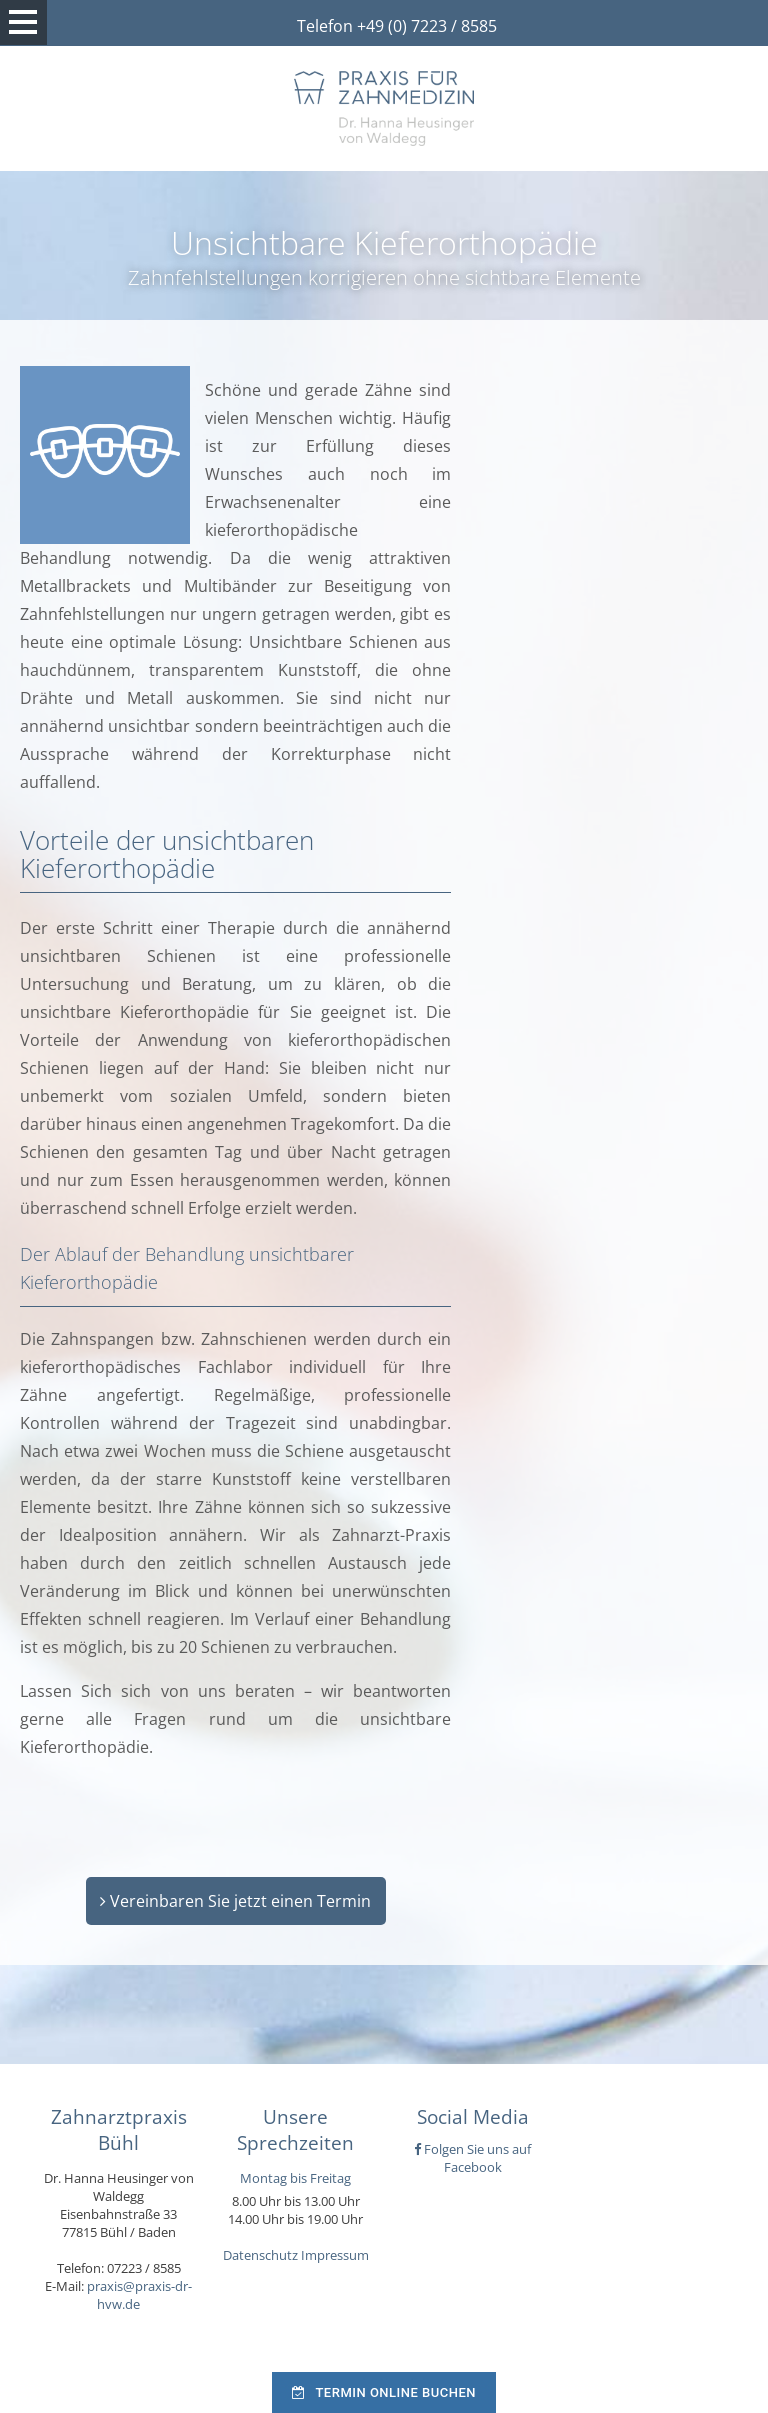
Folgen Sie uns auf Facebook (472, 2158)
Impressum (335, 2255)
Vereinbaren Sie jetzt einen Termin (235, 1901)
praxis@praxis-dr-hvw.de (139, 2295)
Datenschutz (260, 2255)
